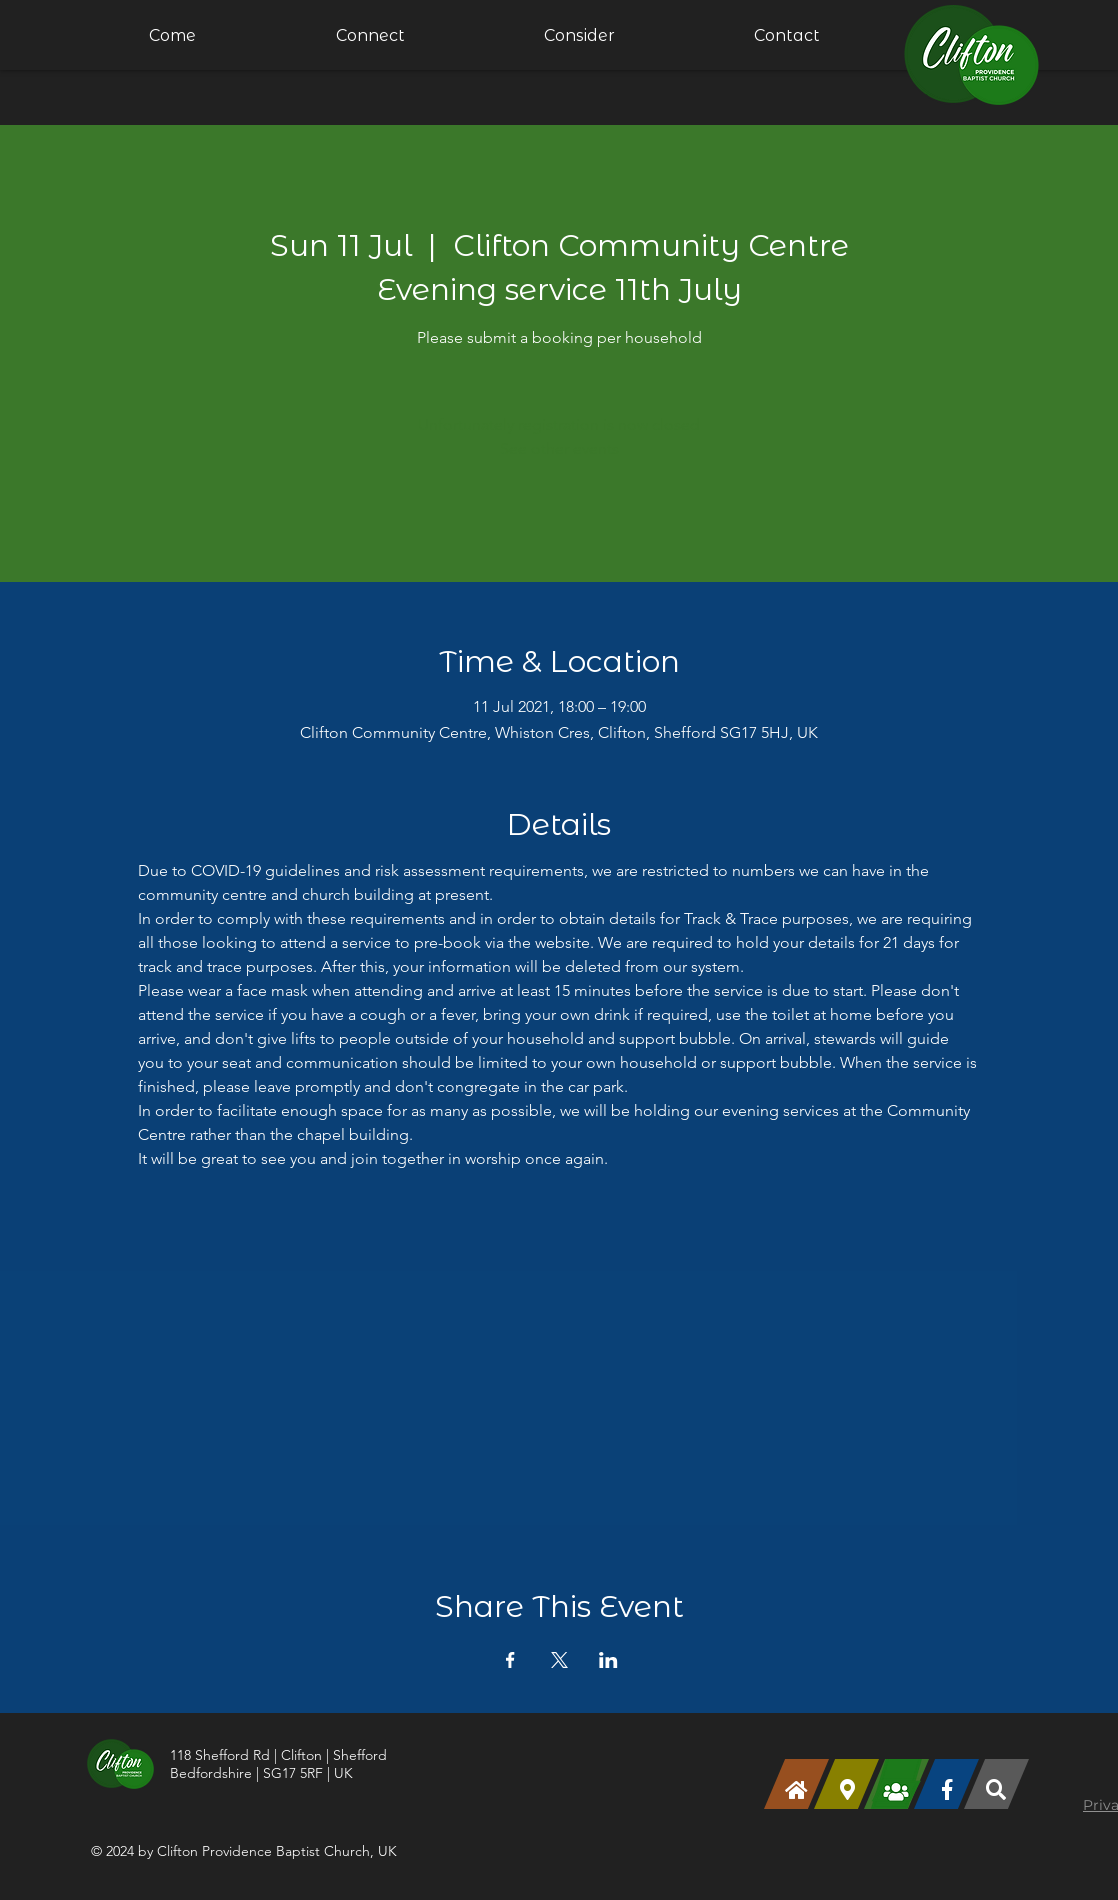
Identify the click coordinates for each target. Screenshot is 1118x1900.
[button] (370, 35)
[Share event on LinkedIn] (608, 1660)
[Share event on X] (559, 1660)
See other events (559, 448)
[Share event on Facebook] (510, 1660)
